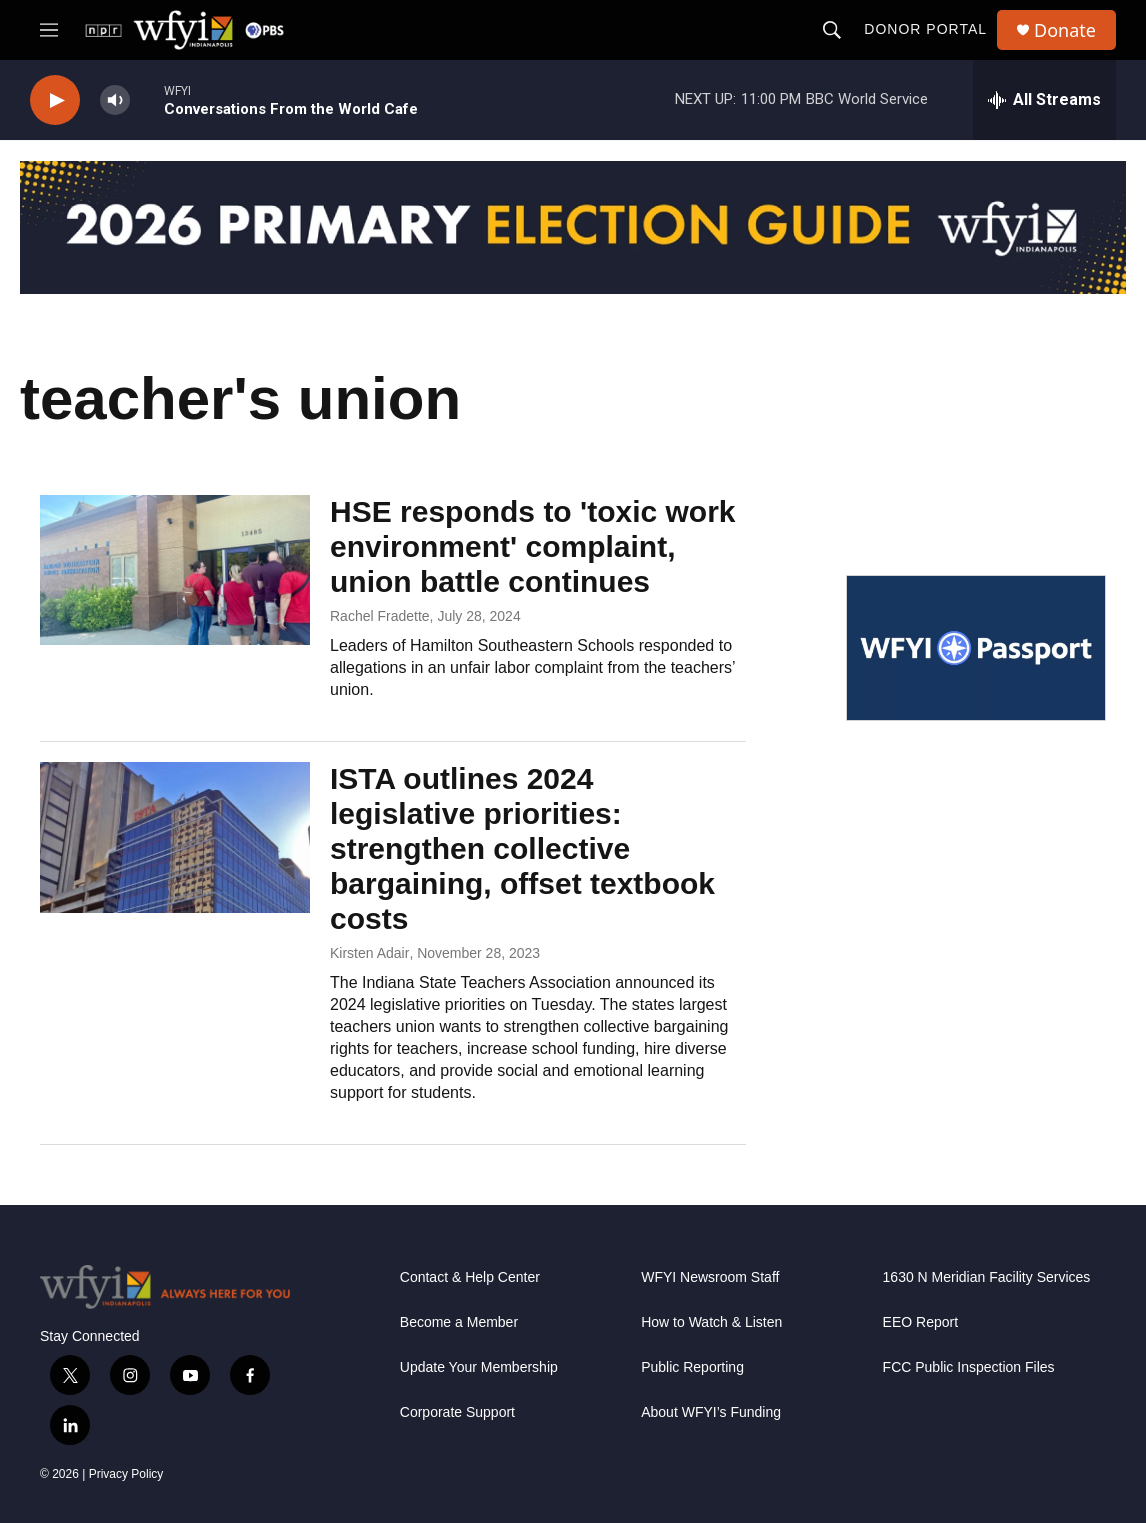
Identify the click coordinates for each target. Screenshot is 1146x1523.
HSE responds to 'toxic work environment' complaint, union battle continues (533, 546)
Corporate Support (457, 1412)
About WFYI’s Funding (711, 1412)
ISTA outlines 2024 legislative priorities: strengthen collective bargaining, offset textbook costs (522, 848)
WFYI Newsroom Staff (710, 1277)
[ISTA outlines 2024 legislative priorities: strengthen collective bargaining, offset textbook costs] (175, 837)
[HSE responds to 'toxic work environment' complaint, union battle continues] (175, 570)
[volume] (115, 100)
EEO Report (920, 1322)
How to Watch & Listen (711, 1322)
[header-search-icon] (832, 30)
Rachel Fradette (380, 616)
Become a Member (459, 1322)
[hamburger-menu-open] (49, 30)
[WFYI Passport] (976, 648)
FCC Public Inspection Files (969, 1367)
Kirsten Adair (369, 953)
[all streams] (1044, 100)
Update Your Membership (479, 1367)
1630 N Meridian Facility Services (987, 1277)
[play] (55, 100)
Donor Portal (925, 29)
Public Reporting (692, 1367)
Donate (1065, 30)
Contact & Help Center (470, 1277)
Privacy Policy (126, 1474)
